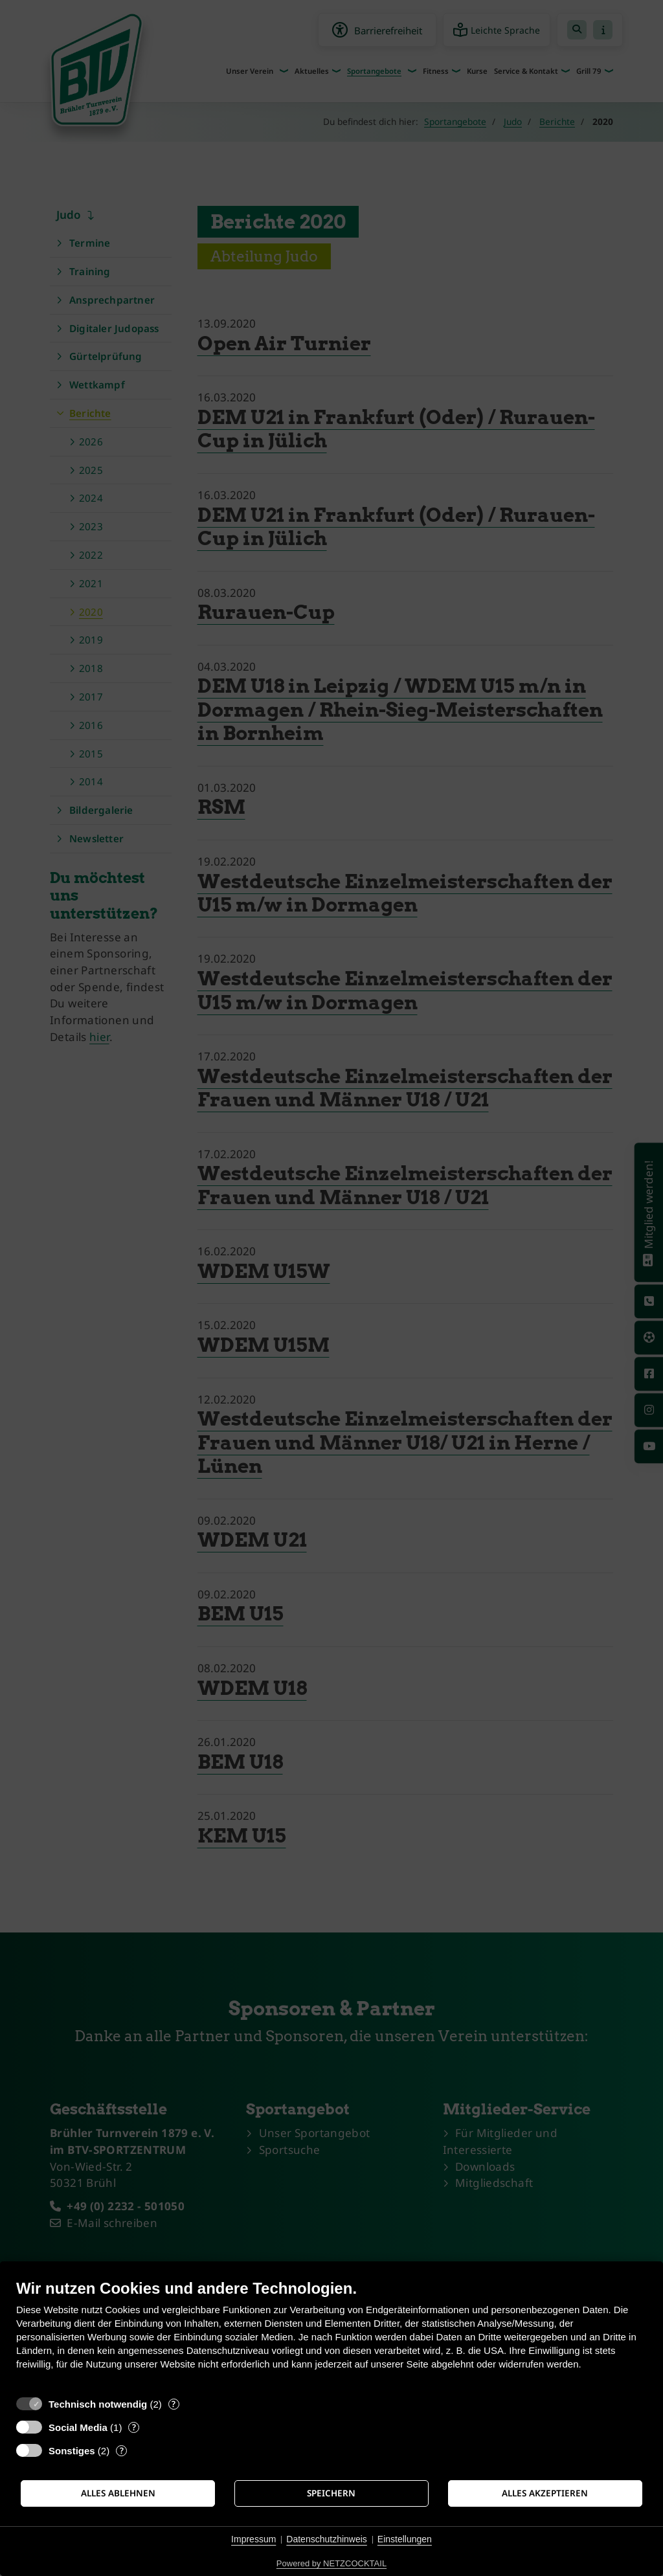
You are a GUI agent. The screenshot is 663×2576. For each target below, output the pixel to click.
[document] (331, 2334)
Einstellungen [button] (404, 2539)
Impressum (253, 2539)
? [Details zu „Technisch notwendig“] (173, 2404)
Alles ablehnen (118, 2493)
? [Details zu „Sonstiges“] (122, 2450)
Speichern (331, 2493)
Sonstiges (72, 2450)
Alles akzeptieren (545, 2493)
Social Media (78, 2427)
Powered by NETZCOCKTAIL (331, 2563)
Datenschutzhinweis (326, 2539)
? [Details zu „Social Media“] (134, 2427)
